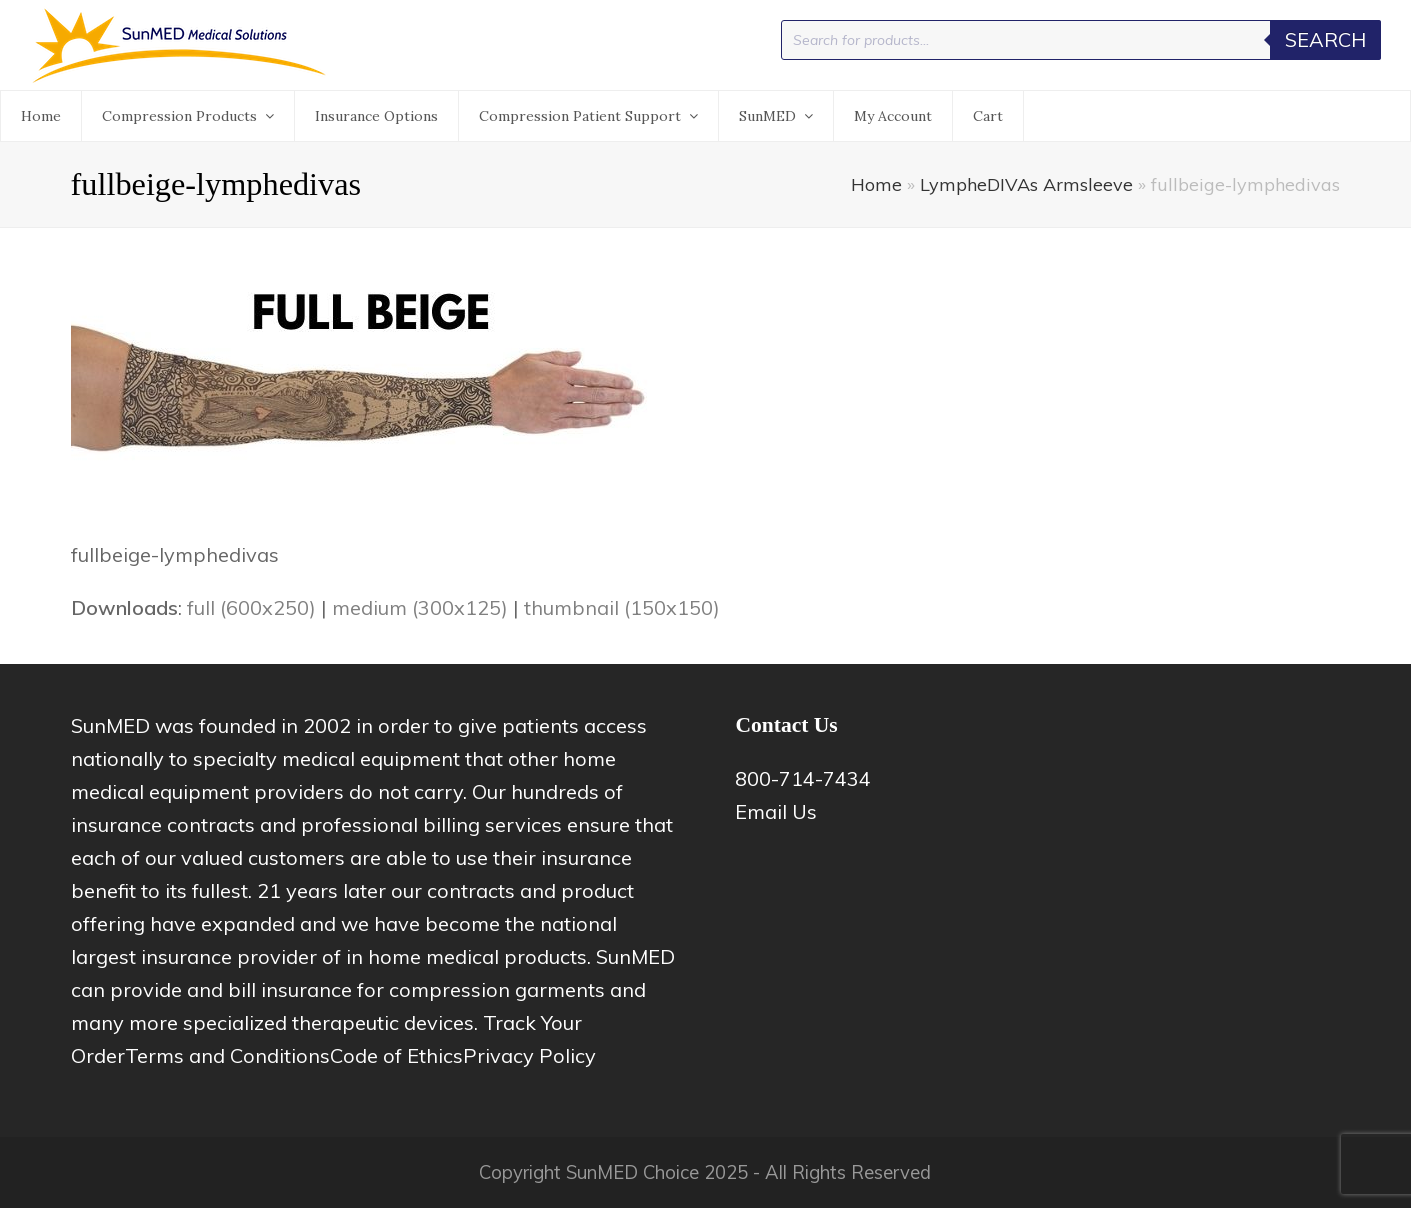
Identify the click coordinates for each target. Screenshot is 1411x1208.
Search (1325, 39)
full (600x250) (251, 607)
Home (876, 184)
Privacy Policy (529, 1055)
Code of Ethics (396, 1055)
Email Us (776, 811)
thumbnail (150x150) (622, 607)
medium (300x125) (420, 607)
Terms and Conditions (227, 1055)
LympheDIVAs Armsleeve (1026, 184)
